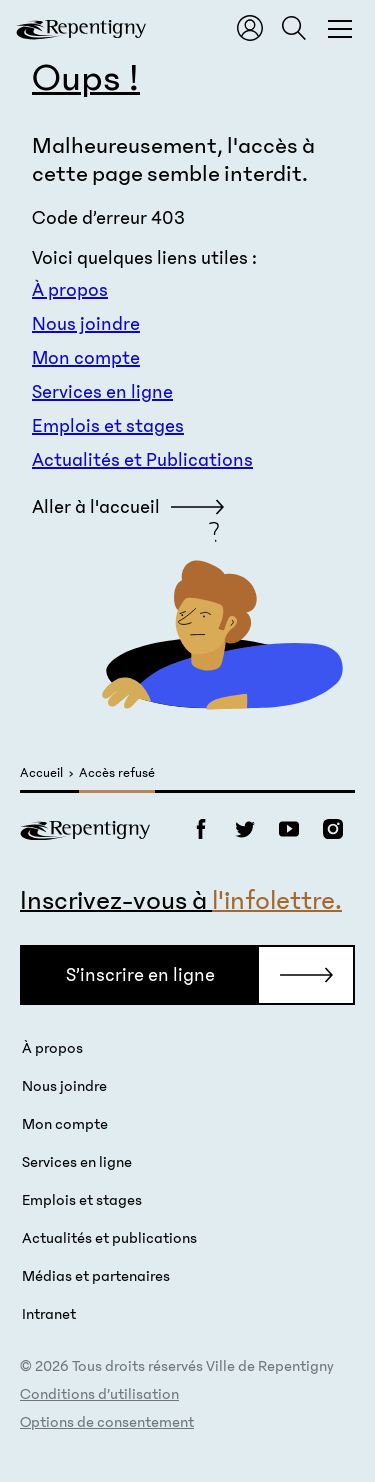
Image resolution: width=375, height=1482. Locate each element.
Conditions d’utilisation (99, 1394)
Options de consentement (107, 1422)
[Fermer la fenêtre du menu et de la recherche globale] (340, 28)
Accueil (41, 773)
